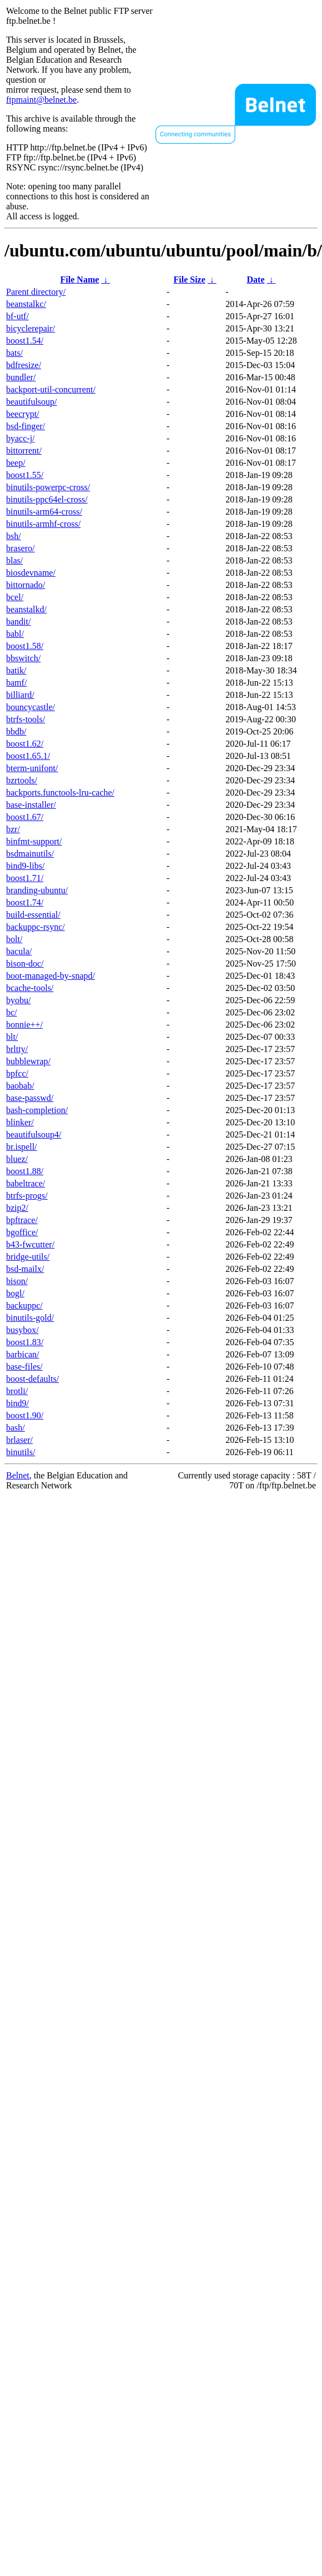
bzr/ (13, 829)
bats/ (14, 353)
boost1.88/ (24, 1171)
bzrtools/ (21, 780)
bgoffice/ (22, 1232)
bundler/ (21, 377)
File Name (80, 279)
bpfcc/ (17, 1073)
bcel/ (14, 597)
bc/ (11, 1012)
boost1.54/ (24, 340)
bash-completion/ (37, 1110)
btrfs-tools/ (25, 719)
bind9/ (17, 1403)
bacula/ (19, 951)
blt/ (12, 1037)
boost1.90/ (24, 1415)
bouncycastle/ (30, 707)
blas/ (14, 560)
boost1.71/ (24, 878)
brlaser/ (19, 1440)
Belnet (17, 1475)
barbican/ (22, 1354)
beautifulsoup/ (31, 401)
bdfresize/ (23, 365)
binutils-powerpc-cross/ (48, 487)
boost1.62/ (24, 743)
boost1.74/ (24, 902)
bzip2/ (17, 1207)
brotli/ (17, 1391)
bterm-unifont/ (32, 768)
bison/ (17, 1281)
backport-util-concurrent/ (50, 389)
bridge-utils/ (27, 1256)
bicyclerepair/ (30, 328)
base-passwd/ (29, 1098)
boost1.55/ (24, 475)
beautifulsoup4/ (34, 1134)
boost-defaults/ (32, 1378)
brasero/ (20, 548)
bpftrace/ (22, 1220)
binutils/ (20, 1452)
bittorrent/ (24, 450)
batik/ (16, 670)
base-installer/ (31, 804)
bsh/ (13, 536)
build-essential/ (33, 914)
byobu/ (18, 1000)
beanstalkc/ (26, 304)
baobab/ (20, 1085)
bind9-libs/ (25, 866)
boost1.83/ (24, 1342)
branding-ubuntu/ (37, 890)
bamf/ (16, 682)
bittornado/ (25, 585)
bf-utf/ (17, 316)
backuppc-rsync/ (35, 927)
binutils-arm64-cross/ (44, 511)
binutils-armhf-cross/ (43, 524)
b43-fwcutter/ (30, 1244)
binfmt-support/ (34, 841)
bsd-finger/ (25, 426)
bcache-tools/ (29, 988)
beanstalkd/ (26, 609)
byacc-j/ (20, 438)
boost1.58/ (24, 646)
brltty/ (17, 1049)
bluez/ (17, 1159)
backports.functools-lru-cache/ (60, 792)
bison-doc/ (25, 963)
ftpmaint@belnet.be (41, 99)
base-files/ (24, 1366)
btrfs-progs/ (27, 1195)
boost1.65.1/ (28, 756)
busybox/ (22, 1330)
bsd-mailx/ (25, 1269)
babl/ (15, 633)
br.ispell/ (21, 1146)
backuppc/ (24, 1305)
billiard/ (20, 695)
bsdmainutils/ (30, 853)
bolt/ (14, 939)
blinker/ (20, 1122)
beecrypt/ (22, 414)
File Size (189, 279)
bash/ (15, 1427)
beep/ (16, 462)
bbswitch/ (23, 658)
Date (256, 279)
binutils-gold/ (30, 1317)
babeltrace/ (25, 1183)
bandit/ (18, 621)
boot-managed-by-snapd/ (50, 975)
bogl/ (15, 1293)
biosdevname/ (31, 572)
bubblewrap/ (28, 1061)
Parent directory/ (36, 291)
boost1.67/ (24, 817)
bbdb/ (16, 731)
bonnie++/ (24, 1024)
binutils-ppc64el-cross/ (47, 499)
